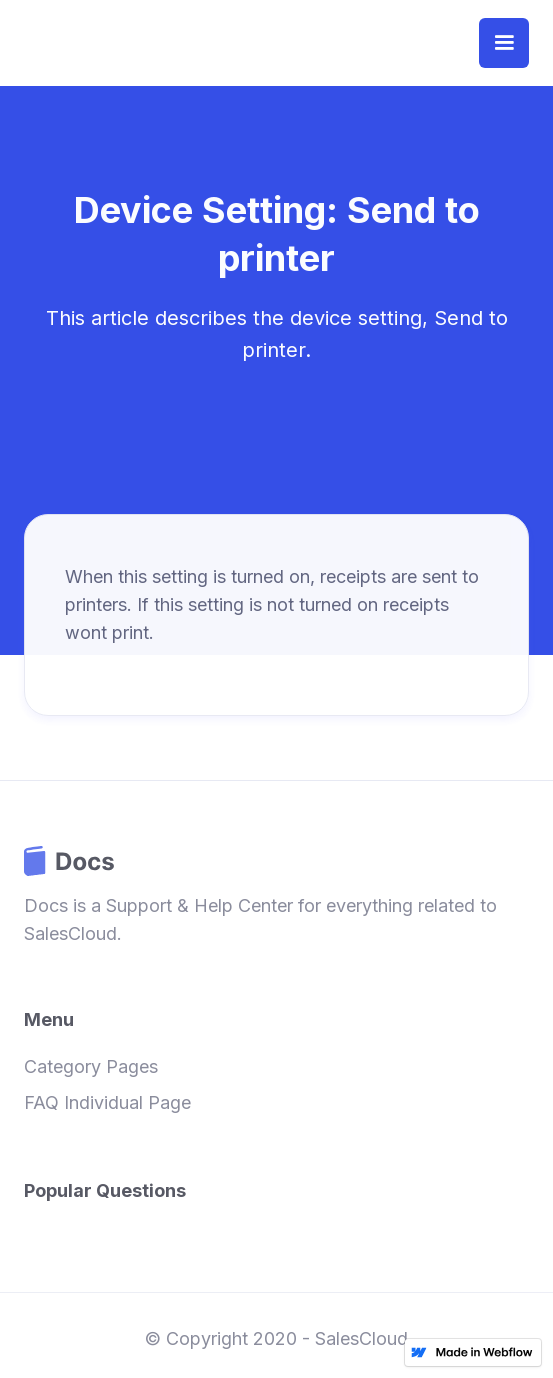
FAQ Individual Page (107, 1103)
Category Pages (91, 1067)
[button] (504, 43)
